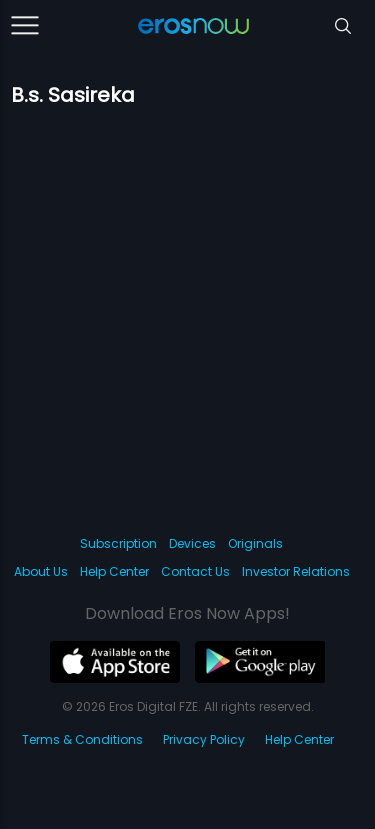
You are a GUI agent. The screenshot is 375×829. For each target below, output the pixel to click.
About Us (41, 571)
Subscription (118, 543)
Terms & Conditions (82, 739)
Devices (192, 543)
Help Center (114, 571)
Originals (255, 543)
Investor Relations (296, 571)
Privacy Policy (204, 739)
